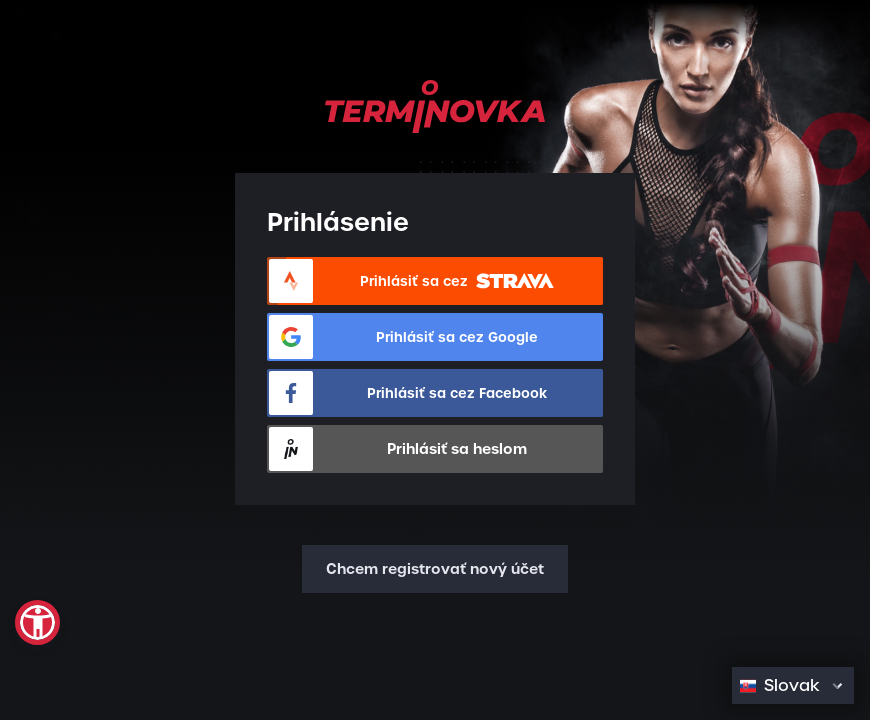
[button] (37, 622)
